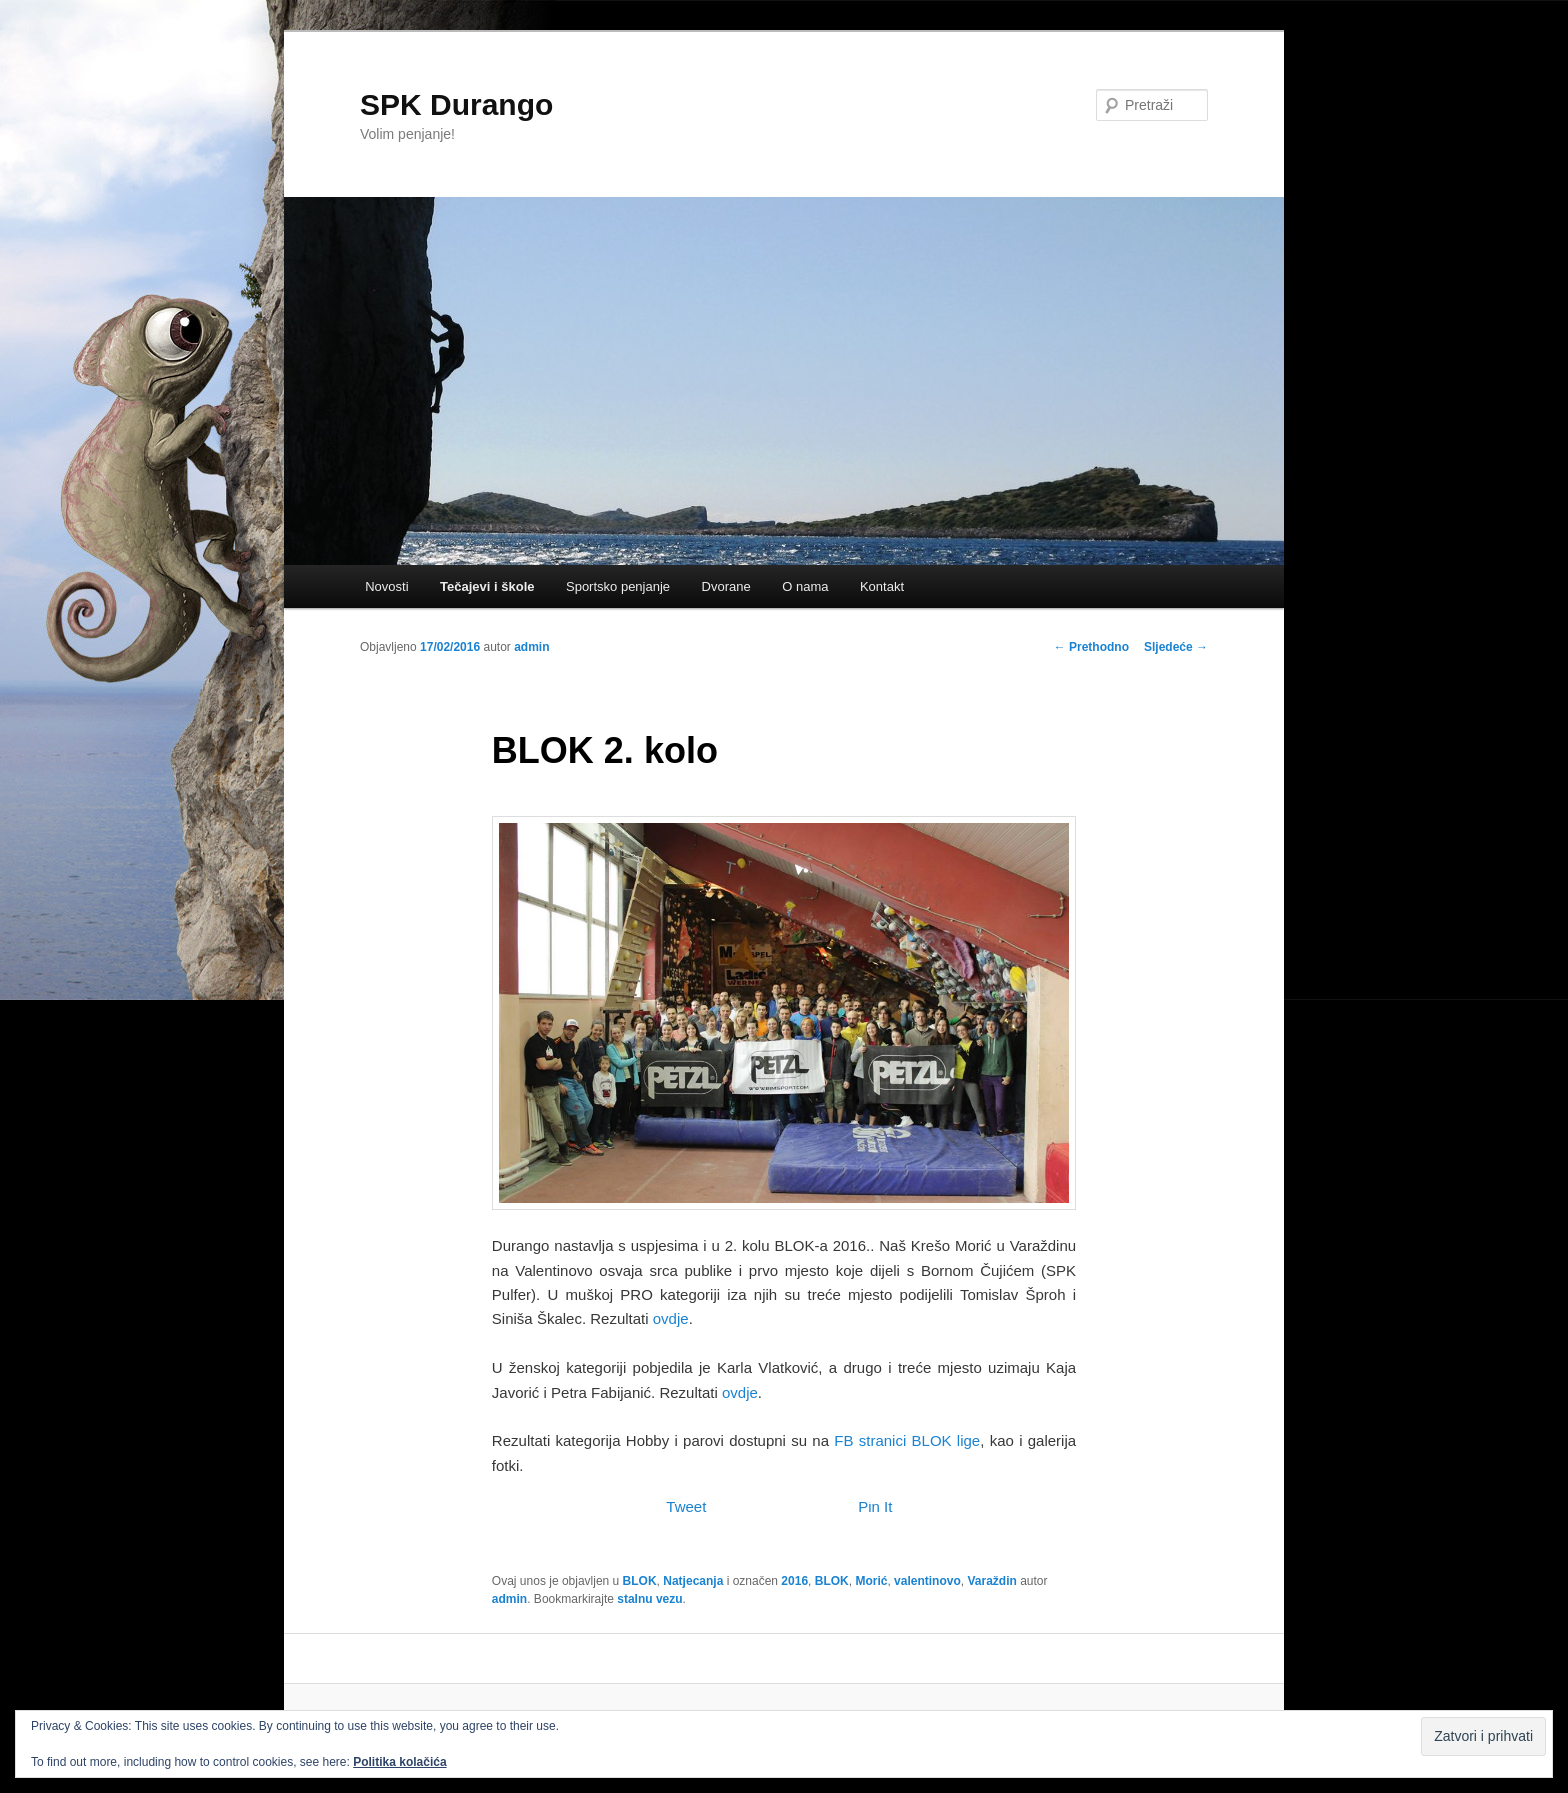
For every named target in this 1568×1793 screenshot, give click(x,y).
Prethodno (1091, 647)
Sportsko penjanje (618, 586)
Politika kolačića (399, 1762)
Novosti (386, 586)
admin (531, 647)
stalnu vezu (649, 1599)
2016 (794, 1581)
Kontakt (882, 586)
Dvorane (726, 586)
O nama (805, 586)
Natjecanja (693, 1581)
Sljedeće (1176, 647)
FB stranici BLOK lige (907, 1440)
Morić (871, 1581)
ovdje (671, 1318)
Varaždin (991, 1581)
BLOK (640, 1581)
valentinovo (927, 1581)
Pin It (875, 1506)
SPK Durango (456, 104)
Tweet (686, 1506)
